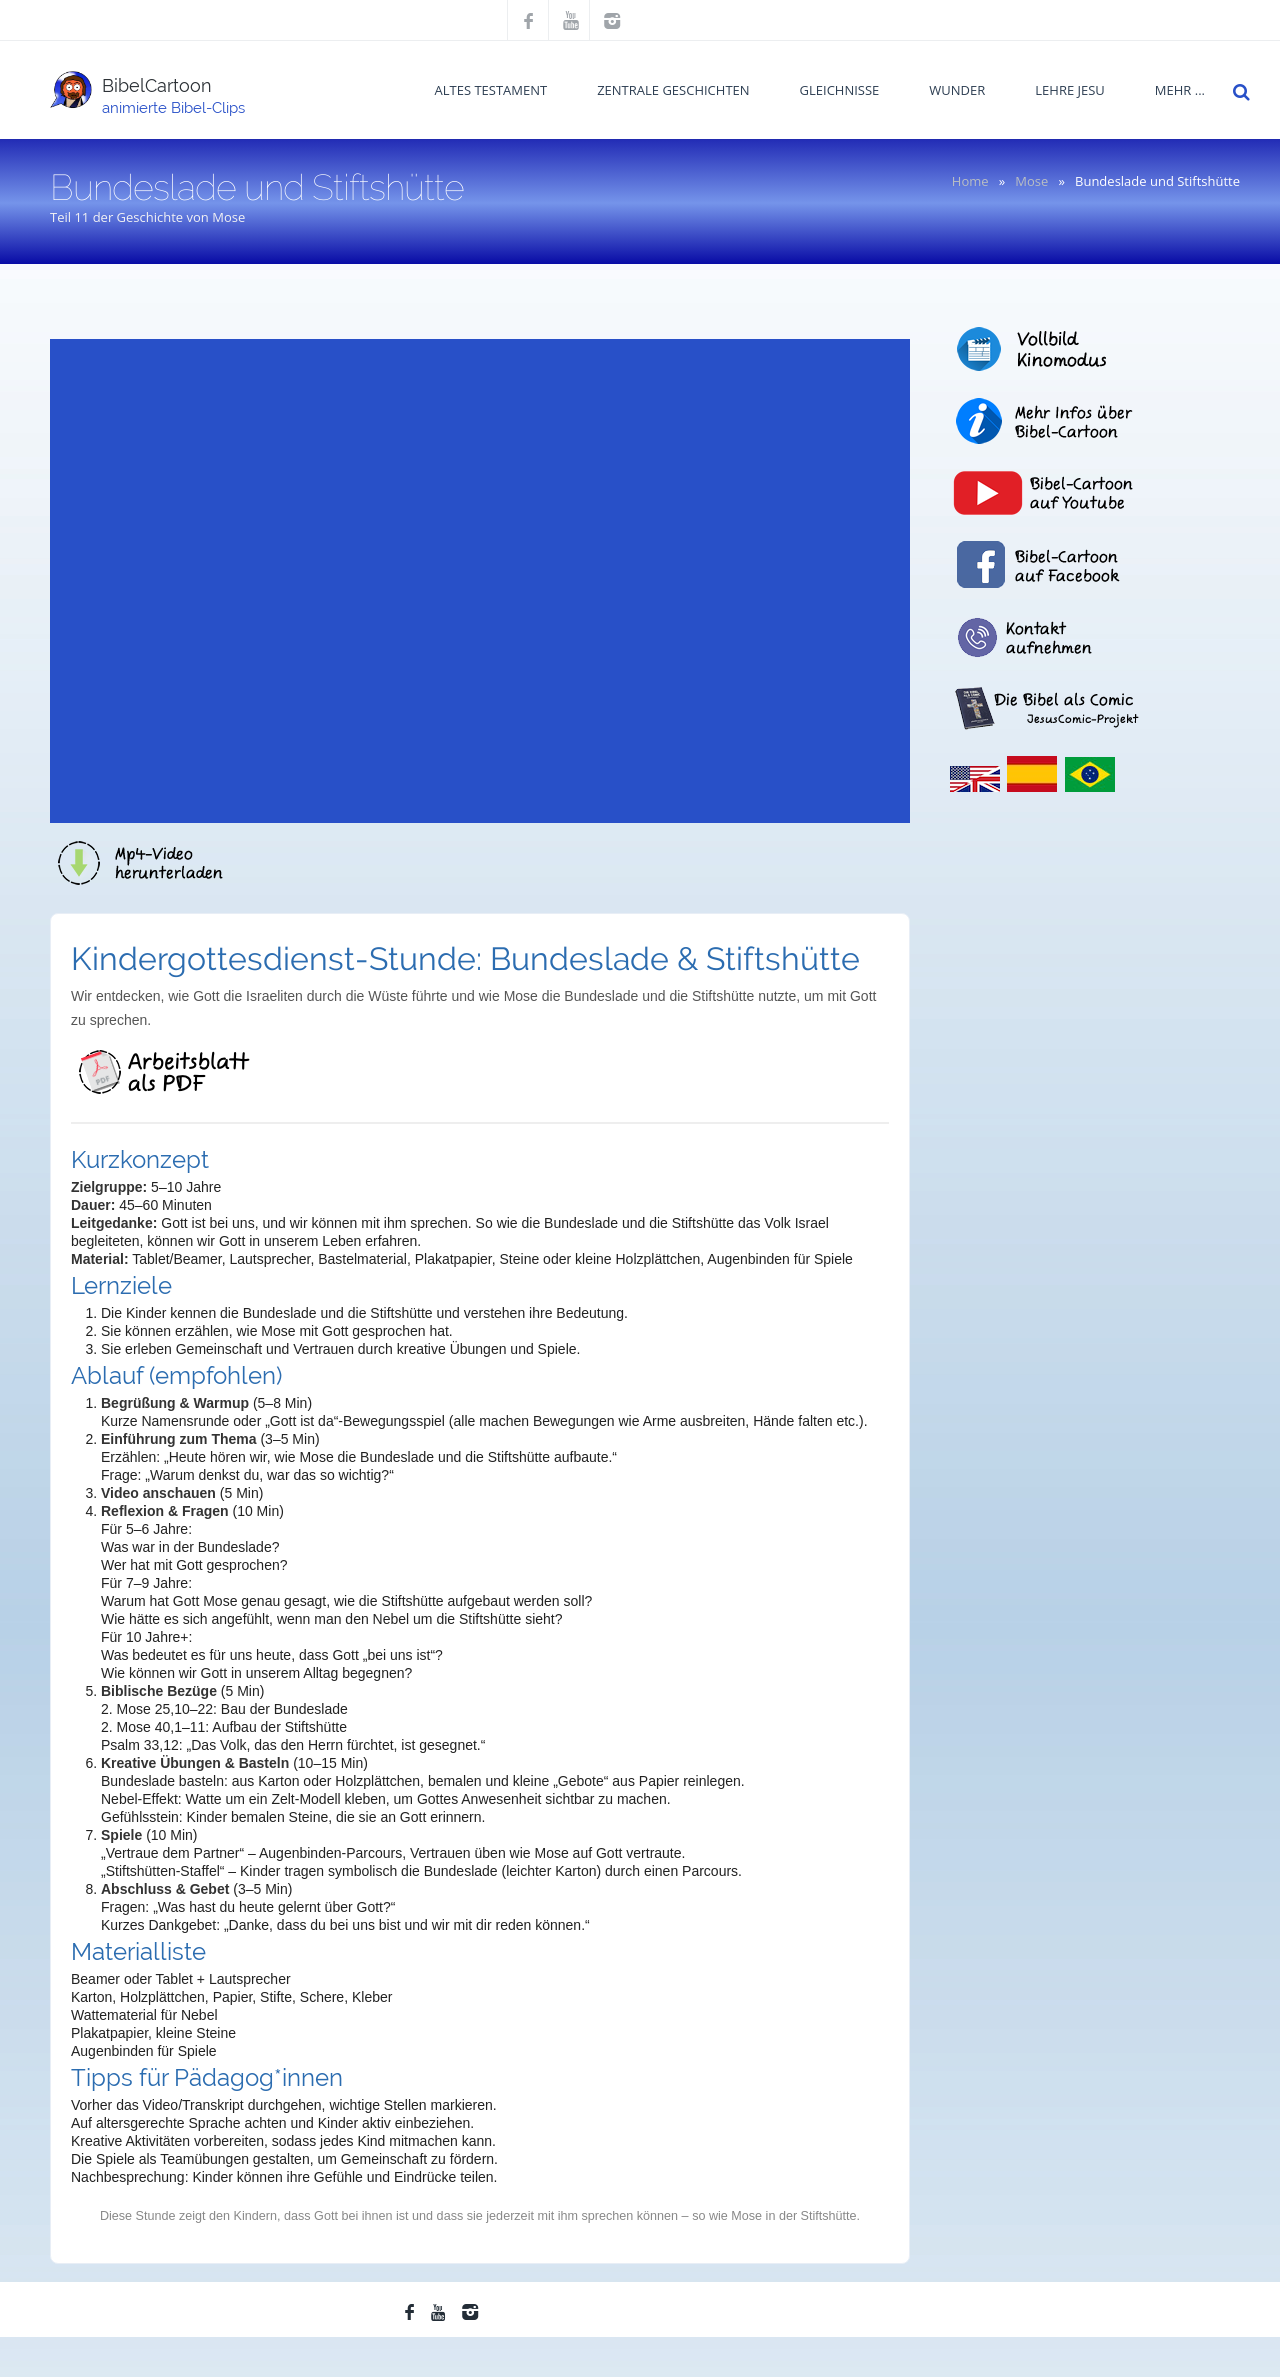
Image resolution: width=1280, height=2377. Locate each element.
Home (970, 181)
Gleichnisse (840, 90)
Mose (1031, 181)
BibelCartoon (157, 85)
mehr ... (1180, 90)
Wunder (957, 90)
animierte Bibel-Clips (173, 108)
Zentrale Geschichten (673, 90)
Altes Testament (491, 90)
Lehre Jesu (1070, 90)
